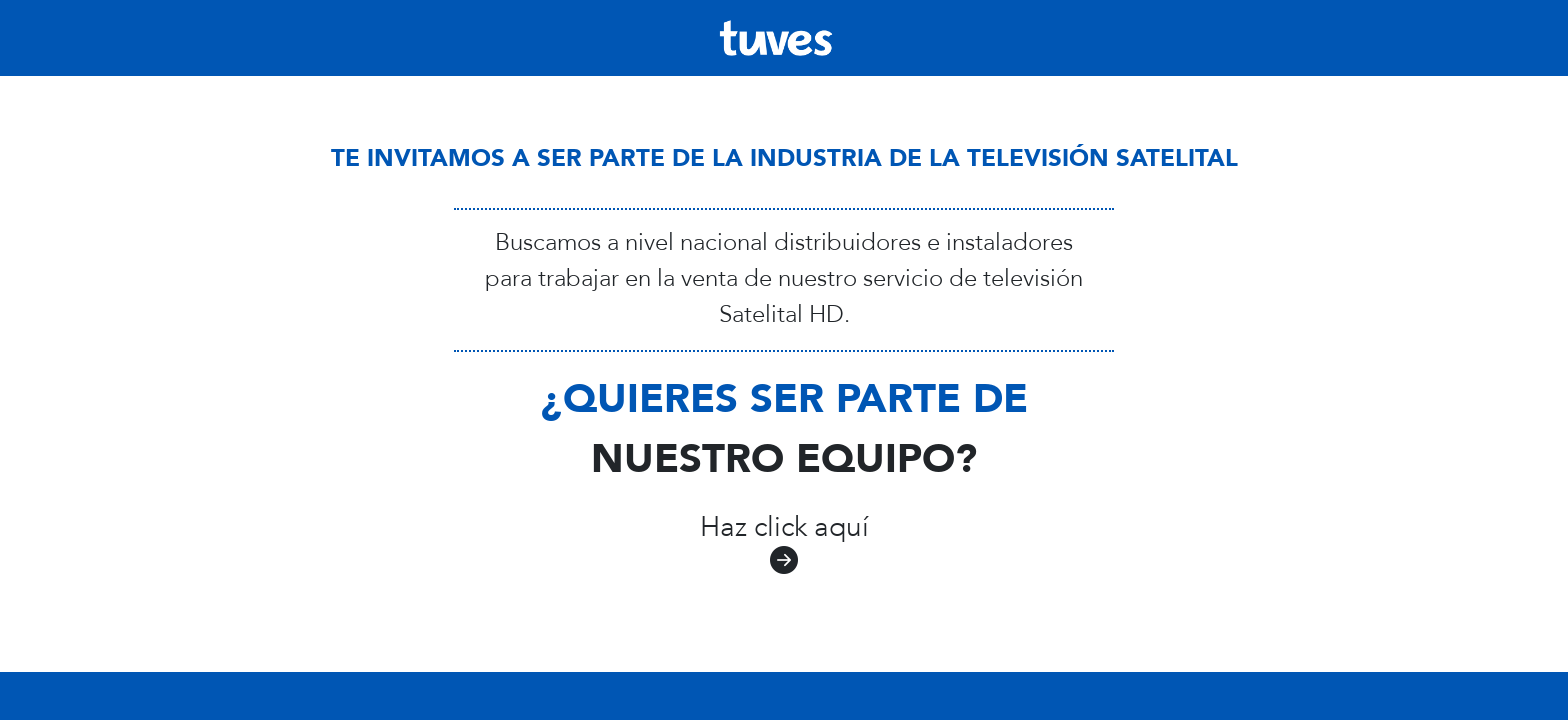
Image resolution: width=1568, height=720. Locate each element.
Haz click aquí (784, 545)
